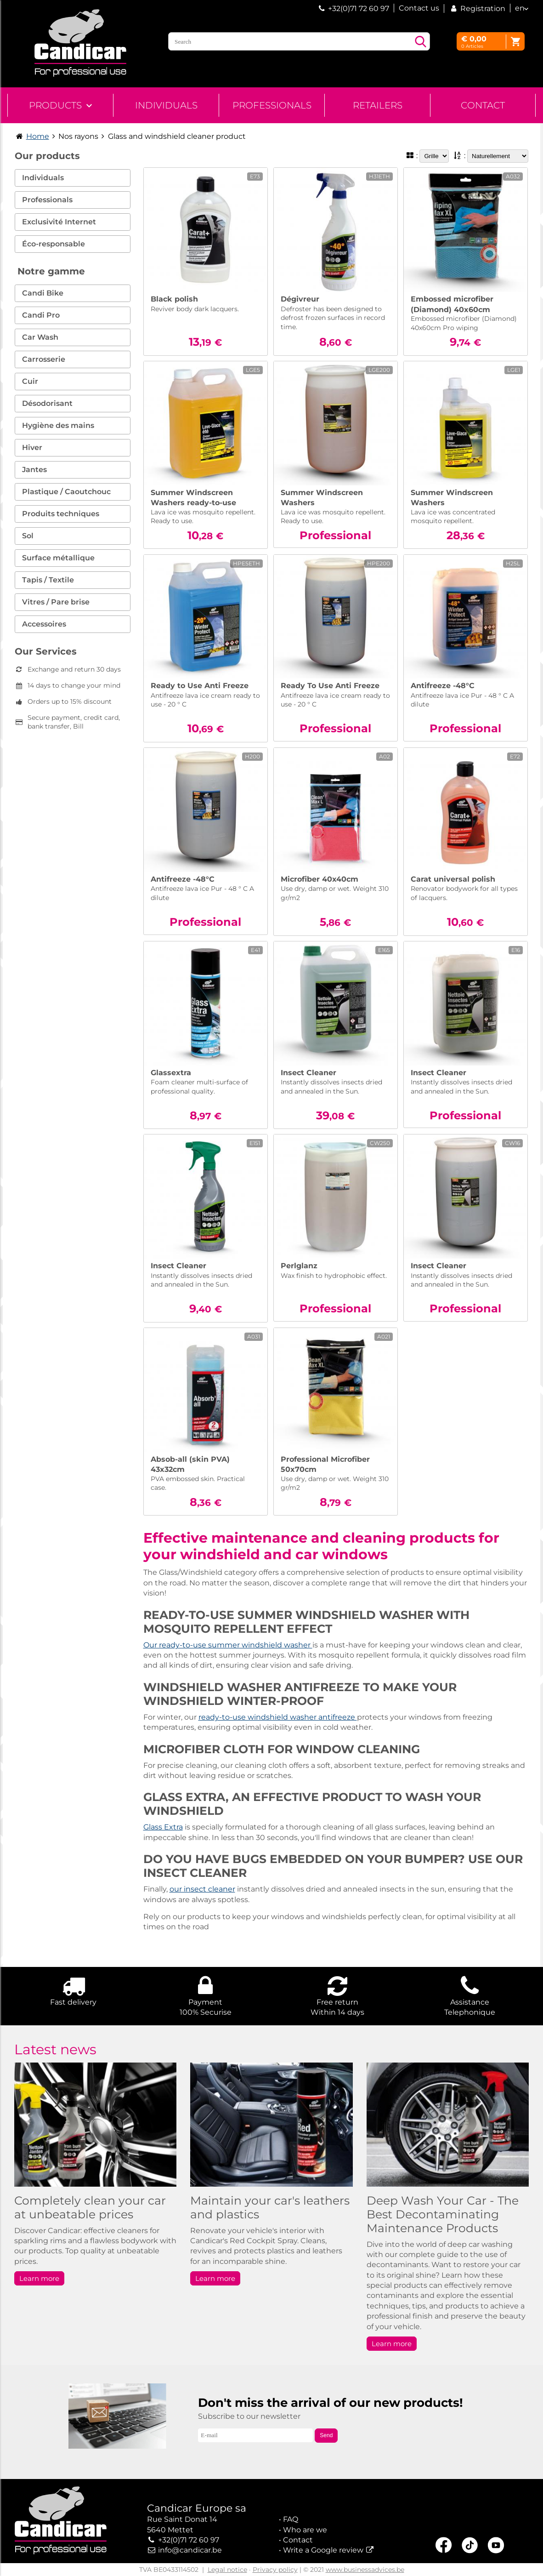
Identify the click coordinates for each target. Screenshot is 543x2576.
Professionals (271, 105)
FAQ (290, 2519)
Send (326, 2435)
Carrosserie (43, 359)
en (520, 8)
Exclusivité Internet (59, 221)
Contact (483, 105)
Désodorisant (47, 403)
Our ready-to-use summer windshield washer (227, 1645)
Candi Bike (42, 293)
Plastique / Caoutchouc (66, 491)
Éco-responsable (53, 243)
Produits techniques (60, 513)
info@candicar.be (190, 2550)
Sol (28, 535)
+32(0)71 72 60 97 (358, 8)
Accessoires (44, 624)
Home (37, 136)
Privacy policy (275, 2569)
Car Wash (40, 337)
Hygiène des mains (58, 425)
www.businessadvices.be (365, 2569)
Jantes (34, 469)
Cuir (30, 381)
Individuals (166, 105)
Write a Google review (323, 2550)
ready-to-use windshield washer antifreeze (277, 1717)
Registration (477, 8)
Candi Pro (41, 315)
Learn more (39, 2278)
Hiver (32, 447)
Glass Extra (163, 1827)
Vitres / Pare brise (56, 602)
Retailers (377, 105)
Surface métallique (58, 557)
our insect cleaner (202, 1889)
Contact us (419, 8)
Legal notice (227, 2569)
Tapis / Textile (48, 580)
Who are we (305, 2529)
